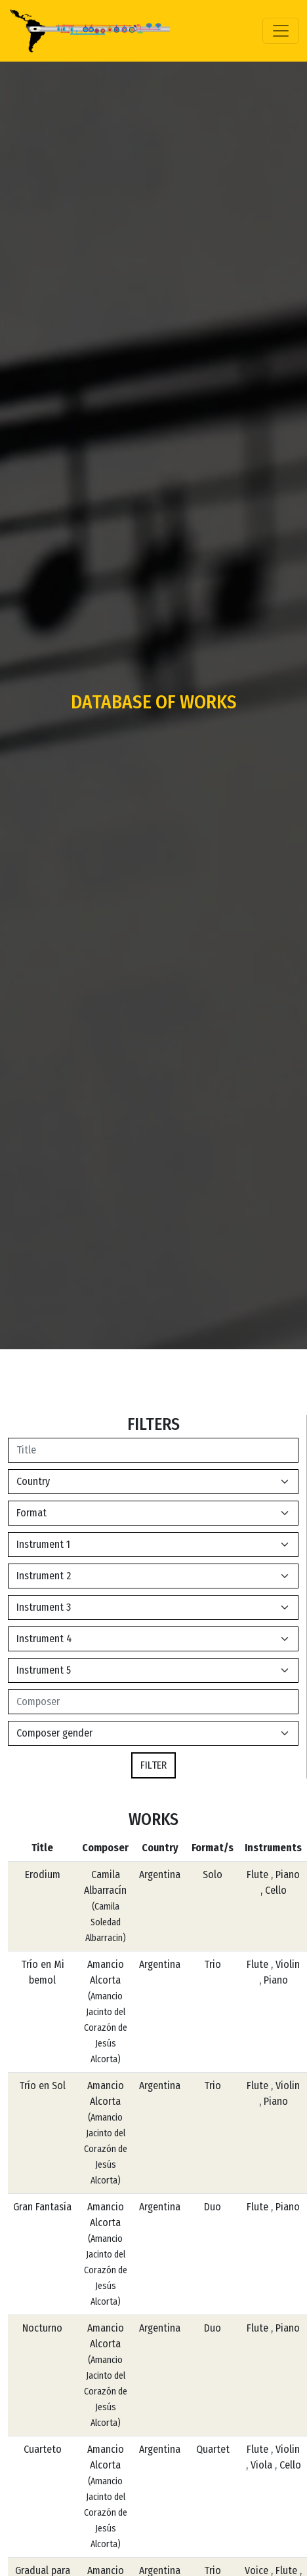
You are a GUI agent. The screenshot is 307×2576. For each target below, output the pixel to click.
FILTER (153, 1765)
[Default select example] (153, 1481)
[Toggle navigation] (280, 31)
